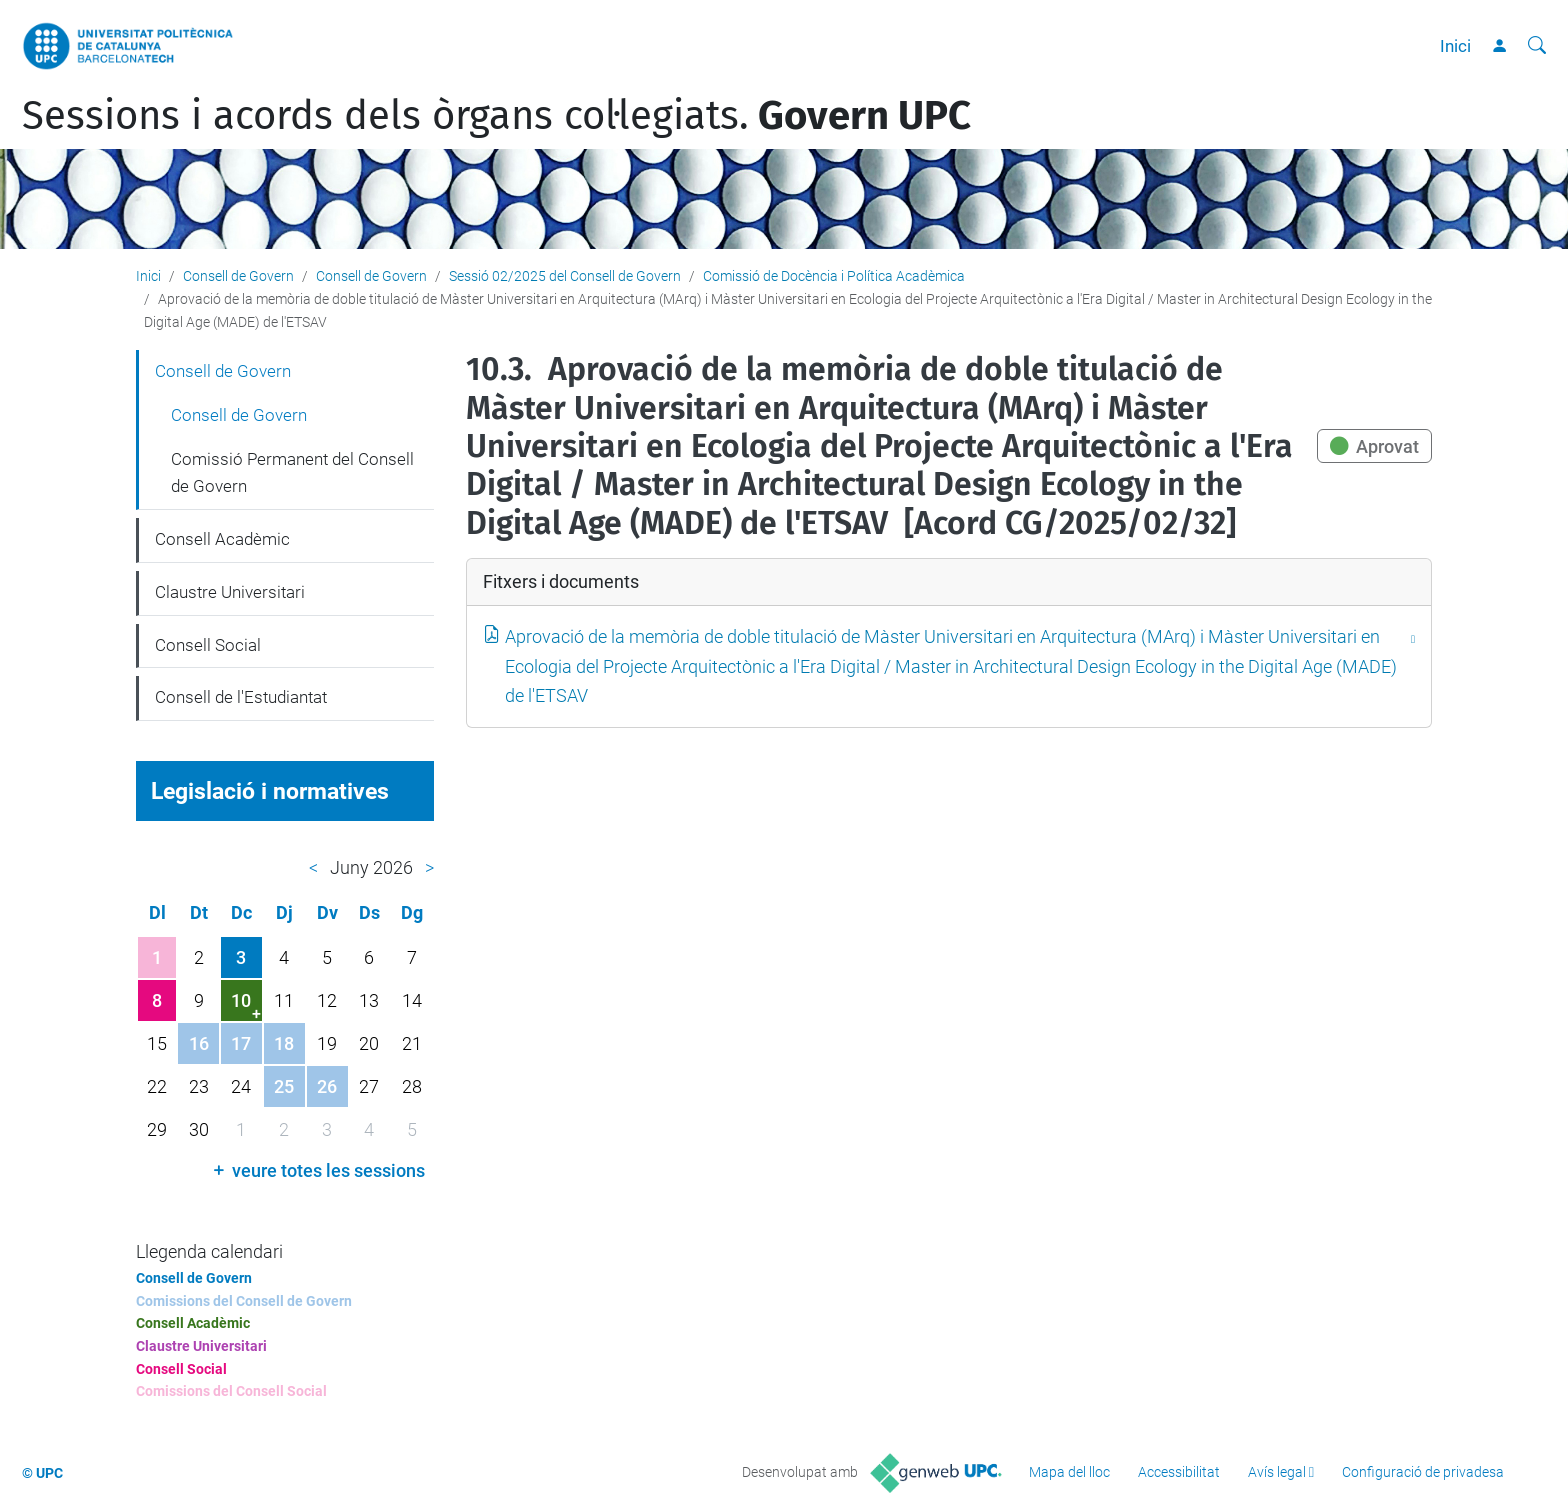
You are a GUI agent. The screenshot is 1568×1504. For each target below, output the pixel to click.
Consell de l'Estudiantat (241, 697)
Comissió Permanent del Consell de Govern (292, 473)
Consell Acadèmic (222, 539)
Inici (1455, 46)
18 (284, 1043)
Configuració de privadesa (1423, 1472)
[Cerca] (1537, 46)
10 (241, 1000)
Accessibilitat (1179, 1472)
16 (199, 1043)
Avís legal (1277, 1472)
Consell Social (208, 645)
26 (327, 1086)
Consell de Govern (238, 276)
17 (241, 1043)
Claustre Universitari (230, 592)
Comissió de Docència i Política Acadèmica (834, 276)
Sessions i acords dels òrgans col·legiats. (496, 116)
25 (284, 1086)
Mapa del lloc (1069, 1472)
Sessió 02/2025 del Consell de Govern (565, 276)
